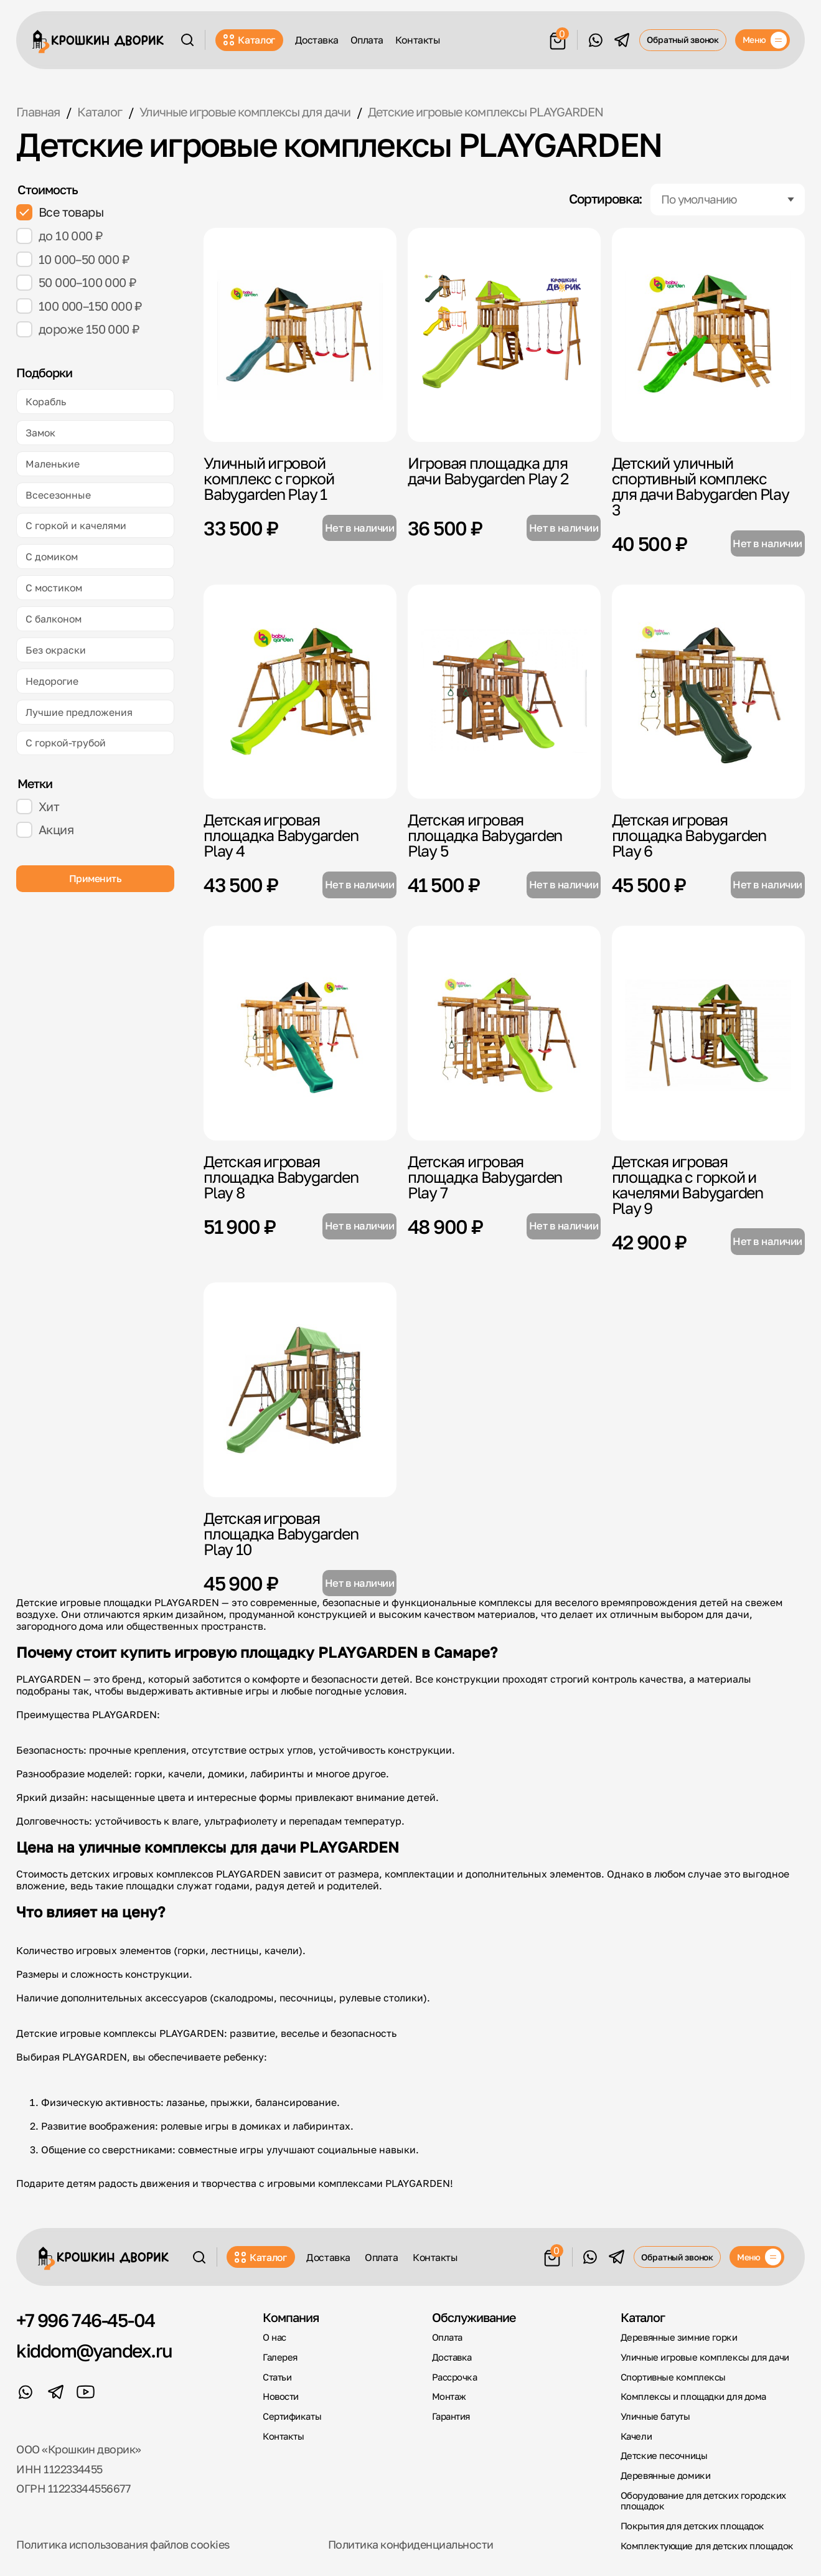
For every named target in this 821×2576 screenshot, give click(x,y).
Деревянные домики (665, 2475)
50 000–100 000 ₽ (76, 283)
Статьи (277, 2377)
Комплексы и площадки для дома (693, 2396)
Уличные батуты (655, 2416)
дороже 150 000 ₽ (77, 329)
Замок (40, 432)
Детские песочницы (664, 2455)
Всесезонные (58, 495)
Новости (281, 2396)
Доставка (317, 39)
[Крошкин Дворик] (98, 42)
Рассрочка (454, 2377)
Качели (636, 2436)
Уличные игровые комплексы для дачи (705, 2357)
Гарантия (451, 2416)
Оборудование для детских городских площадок (703, 2501)
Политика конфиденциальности (411, 2544)
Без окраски (56, 650)
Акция (44, 830)
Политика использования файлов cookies (122, 2544)
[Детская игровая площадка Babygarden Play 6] (708, 692)
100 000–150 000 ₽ (79, 306)
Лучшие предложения (79, 712)
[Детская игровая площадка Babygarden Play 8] (300, 1033)
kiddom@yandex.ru (94, 2351)
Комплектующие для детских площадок (707, 2546)
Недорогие (52, 681)
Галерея (280, 2357)
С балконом (54, 618)
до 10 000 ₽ (59, 236)
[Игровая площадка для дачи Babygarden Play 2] (504, 335)
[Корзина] (558, 39)
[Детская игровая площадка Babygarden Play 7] (504, 1033)
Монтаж (449, 2396)
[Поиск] (187, 39)
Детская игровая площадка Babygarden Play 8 (281, 1176)
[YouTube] (86, 2392)
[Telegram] (622, 40)
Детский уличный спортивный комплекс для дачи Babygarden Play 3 (700, 486)
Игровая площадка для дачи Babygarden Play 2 (488, 470)
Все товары (59, 212)
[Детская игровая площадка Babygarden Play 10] (300, 1389)
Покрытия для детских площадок (692, 2526)
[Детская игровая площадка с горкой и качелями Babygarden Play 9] (708, 1033)
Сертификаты (292, 2416)
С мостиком (54, 587)
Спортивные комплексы (673, 2377)
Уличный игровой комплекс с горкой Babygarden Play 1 (269, 478)
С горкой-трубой (66, 742)
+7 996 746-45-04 (85, 2320)
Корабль (46, 401)
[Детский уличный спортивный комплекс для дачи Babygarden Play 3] (708, 335)
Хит (37, 807)
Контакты (417, 39)
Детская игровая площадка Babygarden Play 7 (485, 1176)
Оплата (366, 39)
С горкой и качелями (76, 525)
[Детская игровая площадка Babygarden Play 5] (504, 692)
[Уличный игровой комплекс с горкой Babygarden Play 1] (300, 335)
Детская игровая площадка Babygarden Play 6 (689, 835)
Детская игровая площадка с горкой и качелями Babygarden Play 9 (687, 1184)
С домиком (52, 556)
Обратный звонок (683, 39)
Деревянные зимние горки (679, 2337)
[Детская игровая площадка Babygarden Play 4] (300, 692)
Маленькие (53, 463)
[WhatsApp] (595, 40)
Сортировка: (605, 199)
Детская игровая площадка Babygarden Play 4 (281, 835)
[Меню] (762, 40)
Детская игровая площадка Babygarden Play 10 (281, 1533)
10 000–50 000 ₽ (72, 259)
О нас (274, 2337)
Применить (95, 878)
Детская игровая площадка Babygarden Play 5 (485, 835)
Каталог (249, 39)
